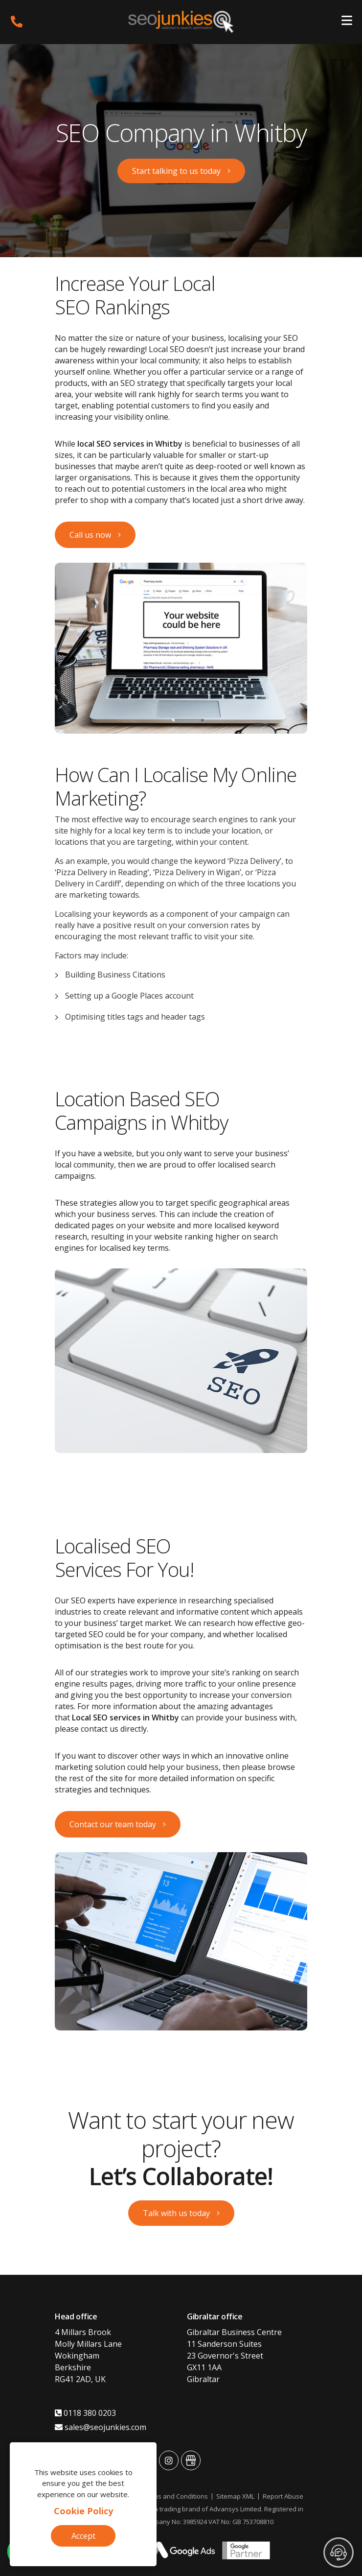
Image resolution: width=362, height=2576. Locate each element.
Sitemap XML (235, 2496)
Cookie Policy (83, 2511)
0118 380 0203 (85, 2413)
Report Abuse (283, 2496)
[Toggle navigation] (347, 22)
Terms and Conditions (175, 2496)
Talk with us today (176, 2213)
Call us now (90, 534)
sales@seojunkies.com (100, 2427)
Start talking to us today (176, 171)
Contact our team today (112, 1824)
